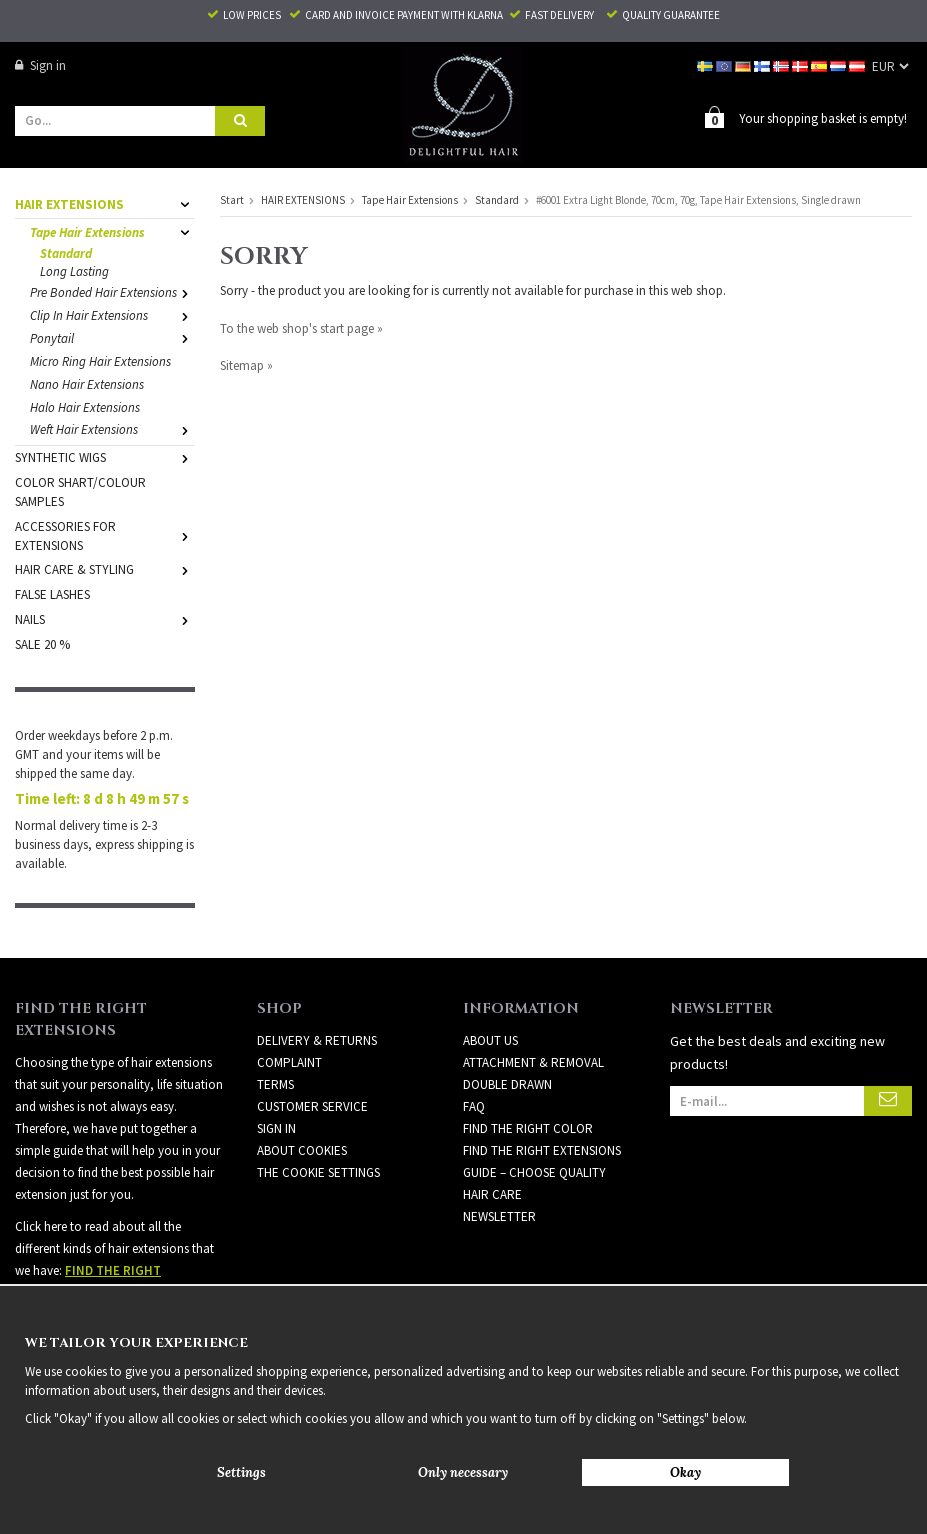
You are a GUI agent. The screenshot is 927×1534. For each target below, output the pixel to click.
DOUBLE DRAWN (507, 1084)
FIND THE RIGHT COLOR (528, 1128)
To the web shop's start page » (301, 328)
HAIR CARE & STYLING (105, 569)
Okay (685, 1472)
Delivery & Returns (317, 1040)
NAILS (105, 619)
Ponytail (112, 338)
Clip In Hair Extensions (112, 315)
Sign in (40, 65)
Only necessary (463, 1472)
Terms (275, 1084)
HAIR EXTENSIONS (105, 204)
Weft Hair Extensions (112, 429)
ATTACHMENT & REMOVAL (533, 1062)
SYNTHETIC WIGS (105, 457)
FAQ (474, 1106)
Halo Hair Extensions (85, 407)
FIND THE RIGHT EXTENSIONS (542, 1150)
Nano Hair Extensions (87, 384)
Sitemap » (246, 365)
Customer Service (312, 1106)
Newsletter (499, 1216)
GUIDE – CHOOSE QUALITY (534, 1172)
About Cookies (302, 1150)
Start (232, 200)
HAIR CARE (492, 1194)
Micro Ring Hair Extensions (100, 361)
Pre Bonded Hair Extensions (112, 292)
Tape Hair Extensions (112, 232)
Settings (241, 1472)
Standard (66, 253)
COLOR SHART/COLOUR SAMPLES (80, 492)
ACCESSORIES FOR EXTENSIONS (105, 536)
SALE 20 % (42, 644)
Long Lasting (74, 271)
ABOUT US (490, 1040)
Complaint (289, 1062)
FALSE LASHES (52, 594)
